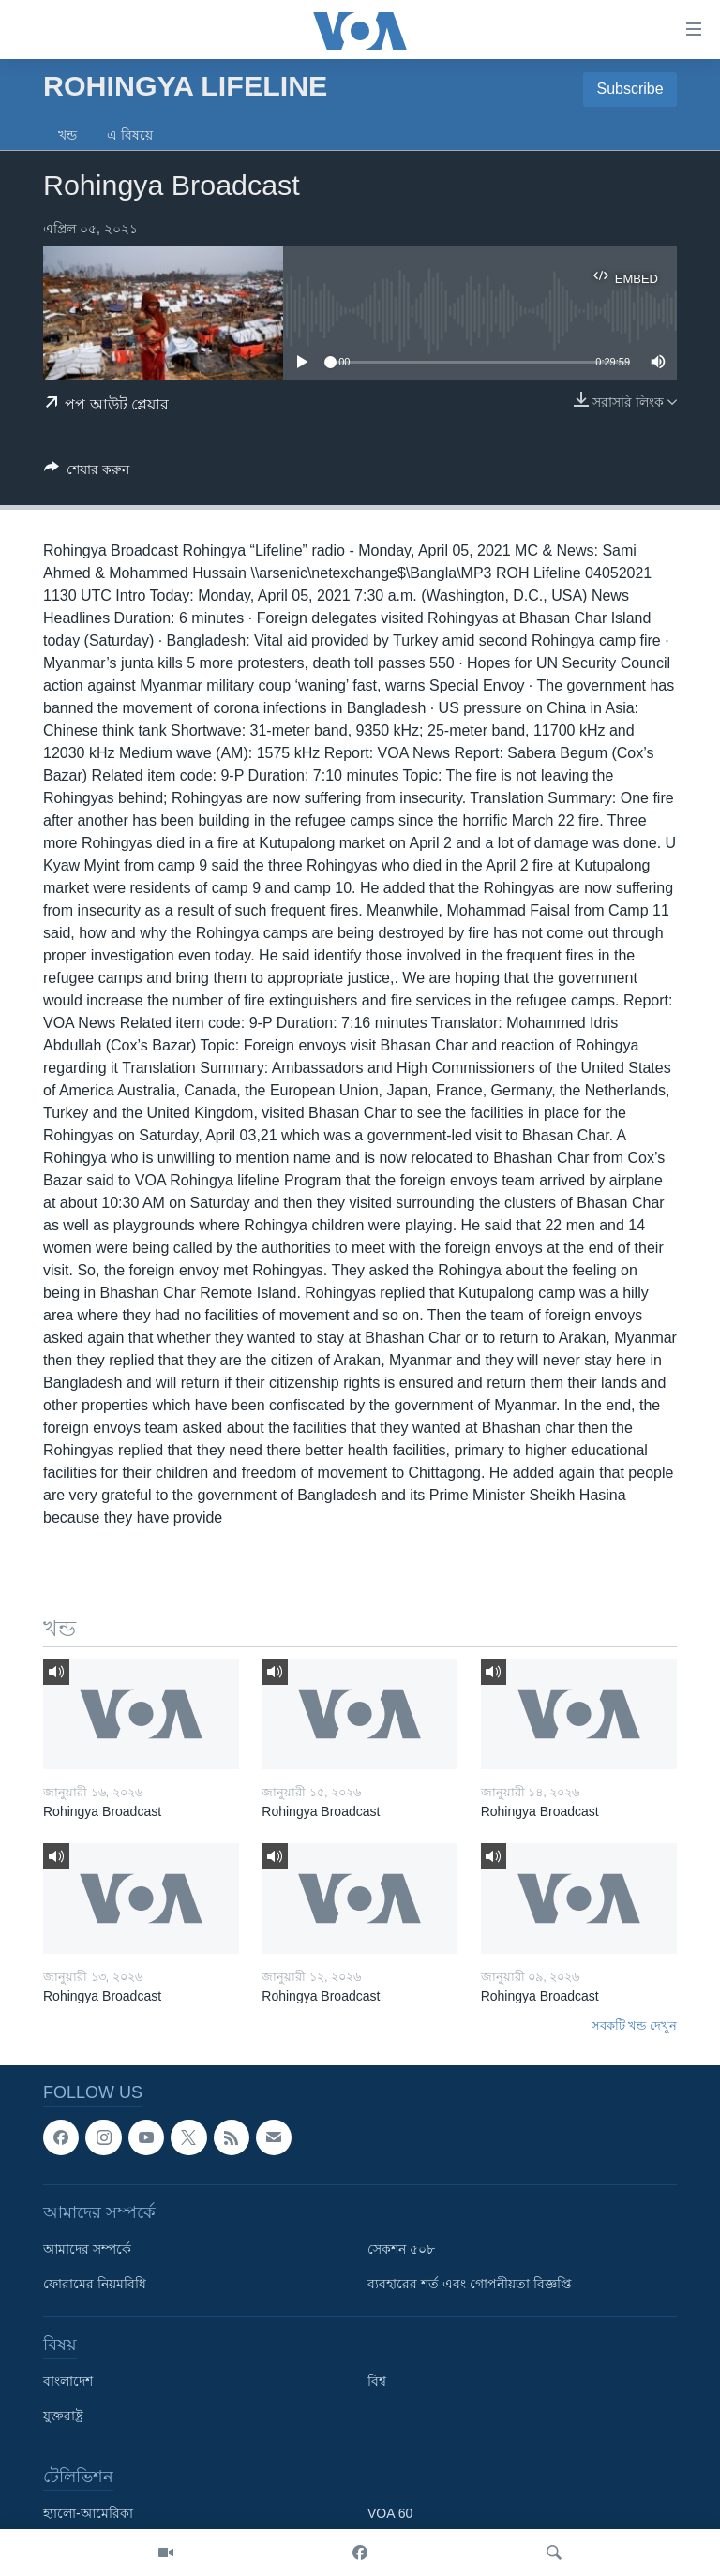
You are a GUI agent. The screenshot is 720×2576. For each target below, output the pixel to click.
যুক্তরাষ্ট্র (63, 2415)
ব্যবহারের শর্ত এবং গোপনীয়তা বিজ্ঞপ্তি (470, 2283)
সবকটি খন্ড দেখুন (634, 2025)
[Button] (86, 472)
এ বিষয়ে (130, 134)
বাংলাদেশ (68, 2381)
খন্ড (67, 134)
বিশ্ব (377, 2381)
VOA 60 (390, 2513)
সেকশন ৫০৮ (401, 2248)
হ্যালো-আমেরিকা (88, 2513)
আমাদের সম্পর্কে (87, 2248)
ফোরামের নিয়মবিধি (94, 2283)
